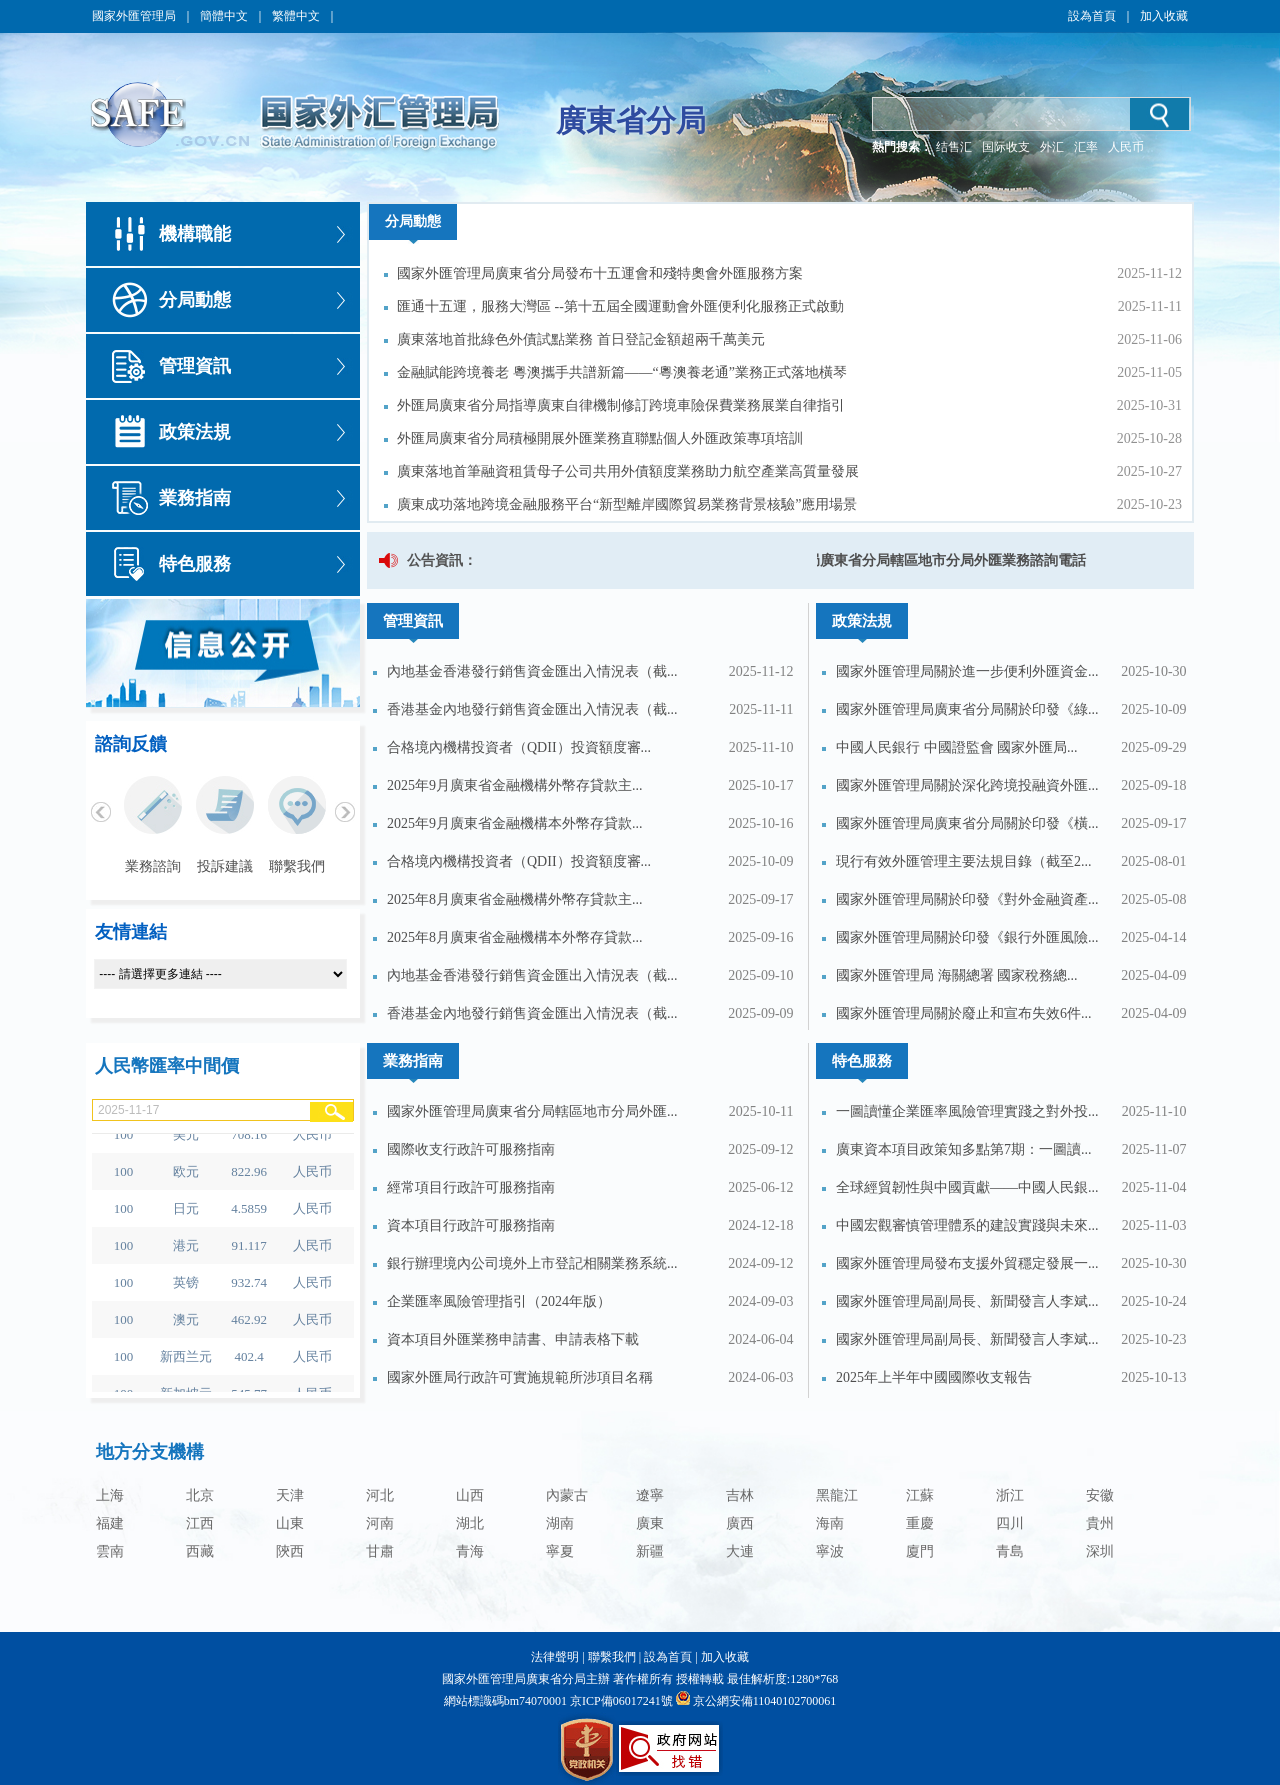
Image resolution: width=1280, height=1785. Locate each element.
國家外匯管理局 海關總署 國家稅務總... (957, 975)
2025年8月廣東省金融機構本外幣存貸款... (515, 937)
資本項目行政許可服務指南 (471, 1225)
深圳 (1100, 1551)
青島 (1010, 1551)
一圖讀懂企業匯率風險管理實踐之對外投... (967, 1111)
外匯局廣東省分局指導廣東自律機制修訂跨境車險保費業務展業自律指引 (621, 405)
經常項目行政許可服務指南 (471, 1187)
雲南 (110, 1551)
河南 (380, 1523)
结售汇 (954, 147)
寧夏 (560, 1551)
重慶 (920, 1523)
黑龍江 (837, 1495)
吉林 (740, 1495)
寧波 (830, 1551)
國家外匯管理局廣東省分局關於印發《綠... (967, 709)
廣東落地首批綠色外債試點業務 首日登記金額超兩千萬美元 (581, 339)
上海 (110, 1495)
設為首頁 (1092, 16)
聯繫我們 (612, 1657)
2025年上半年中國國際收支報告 (934, 1377)
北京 (200, 1495)
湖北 (470, 1523)
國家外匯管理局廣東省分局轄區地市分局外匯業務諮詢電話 (909, 560)
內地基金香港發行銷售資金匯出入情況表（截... (532, 671)
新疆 (650, 1551)
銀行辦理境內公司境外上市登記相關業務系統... (532, 1263)
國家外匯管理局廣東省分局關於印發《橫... (967, 823)
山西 (470, 1495)
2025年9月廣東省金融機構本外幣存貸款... (515, 823)
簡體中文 (224, 16)
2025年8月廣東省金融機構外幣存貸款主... (515, 899)
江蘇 (920, 1495)
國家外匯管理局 (134, 16)
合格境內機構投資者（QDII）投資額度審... (519, 747)
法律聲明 (555, 1657)
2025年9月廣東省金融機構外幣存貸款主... (515, 785)
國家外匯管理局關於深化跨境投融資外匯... (967, 785)
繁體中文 (296, 16)
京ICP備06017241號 (620, 1701)
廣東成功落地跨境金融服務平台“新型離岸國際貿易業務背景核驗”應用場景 (627, 504)
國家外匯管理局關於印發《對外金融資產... (967, 899)
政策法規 (195, 432)
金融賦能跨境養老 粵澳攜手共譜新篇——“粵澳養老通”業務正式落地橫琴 (622, 372)
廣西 (740, 1523)
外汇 (1052, 147)
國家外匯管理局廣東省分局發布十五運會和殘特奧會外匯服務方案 (600, 273)
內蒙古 (567, 1495)
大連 (740, 1551)
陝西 (290, 1551)
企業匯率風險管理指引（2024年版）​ (499, 1301)
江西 (200, 1523)
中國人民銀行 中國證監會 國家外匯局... (957, 747)
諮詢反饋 (131, 744)
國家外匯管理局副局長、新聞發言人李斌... (967, 1301)
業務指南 (195, 498)
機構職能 (195, 234)
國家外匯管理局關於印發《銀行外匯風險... (967, 937)
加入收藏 (1164, 16)
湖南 (560, 1523)
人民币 (1126, 147)
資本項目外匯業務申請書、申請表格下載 (513, 1339)
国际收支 (1006, 147)
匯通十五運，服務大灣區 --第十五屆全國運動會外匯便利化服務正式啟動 (620, 306)
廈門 (920, 1551)
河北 (380, 1495)
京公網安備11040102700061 (765, 1701)
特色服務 (195, 564)
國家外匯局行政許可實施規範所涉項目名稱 (520, 1377)
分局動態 (195, 300)
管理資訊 (195, 366)
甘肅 (380, 1551)
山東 (290, 1523)
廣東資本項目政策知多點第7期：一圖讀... (964, 1149)
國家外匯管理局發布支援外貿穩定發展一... (967, 1263)
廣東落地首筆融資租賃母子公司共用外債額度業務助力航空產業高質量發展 (628, 471)
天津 (290, 1495)
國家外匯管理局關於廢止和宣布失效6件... (964, 1013)
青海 (470, 1551)
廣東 (650, 1523)
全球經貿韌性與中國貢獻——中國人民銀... (967, 1187)
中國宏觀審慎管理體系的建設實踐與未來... (967, 1225)
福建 (110, 1523)
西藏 (200, 1551)
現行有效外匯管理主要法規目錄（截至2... (964, 861)
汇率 (1086, 147)
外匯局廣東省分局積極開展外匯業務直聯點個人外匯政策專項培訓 (600, 438)
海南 (830, 1523)
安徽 (1100, 1495)
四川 (1010, 1523)
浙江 (1010, 1495)
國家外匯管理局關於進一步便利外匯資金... (967, 671)
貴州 (1100, 1523)
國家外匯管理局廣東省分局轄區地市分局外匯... (532, 1111)
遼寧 (650, 1495)
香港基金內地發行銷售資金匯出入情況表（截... (532, 709)
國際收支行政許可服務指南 (471, 1149)
